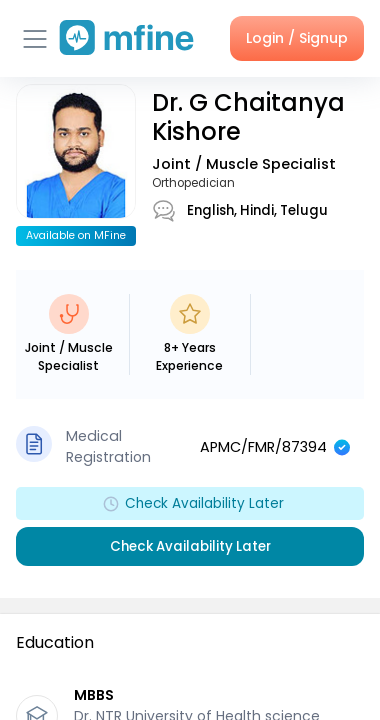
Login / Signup (297, 38)
